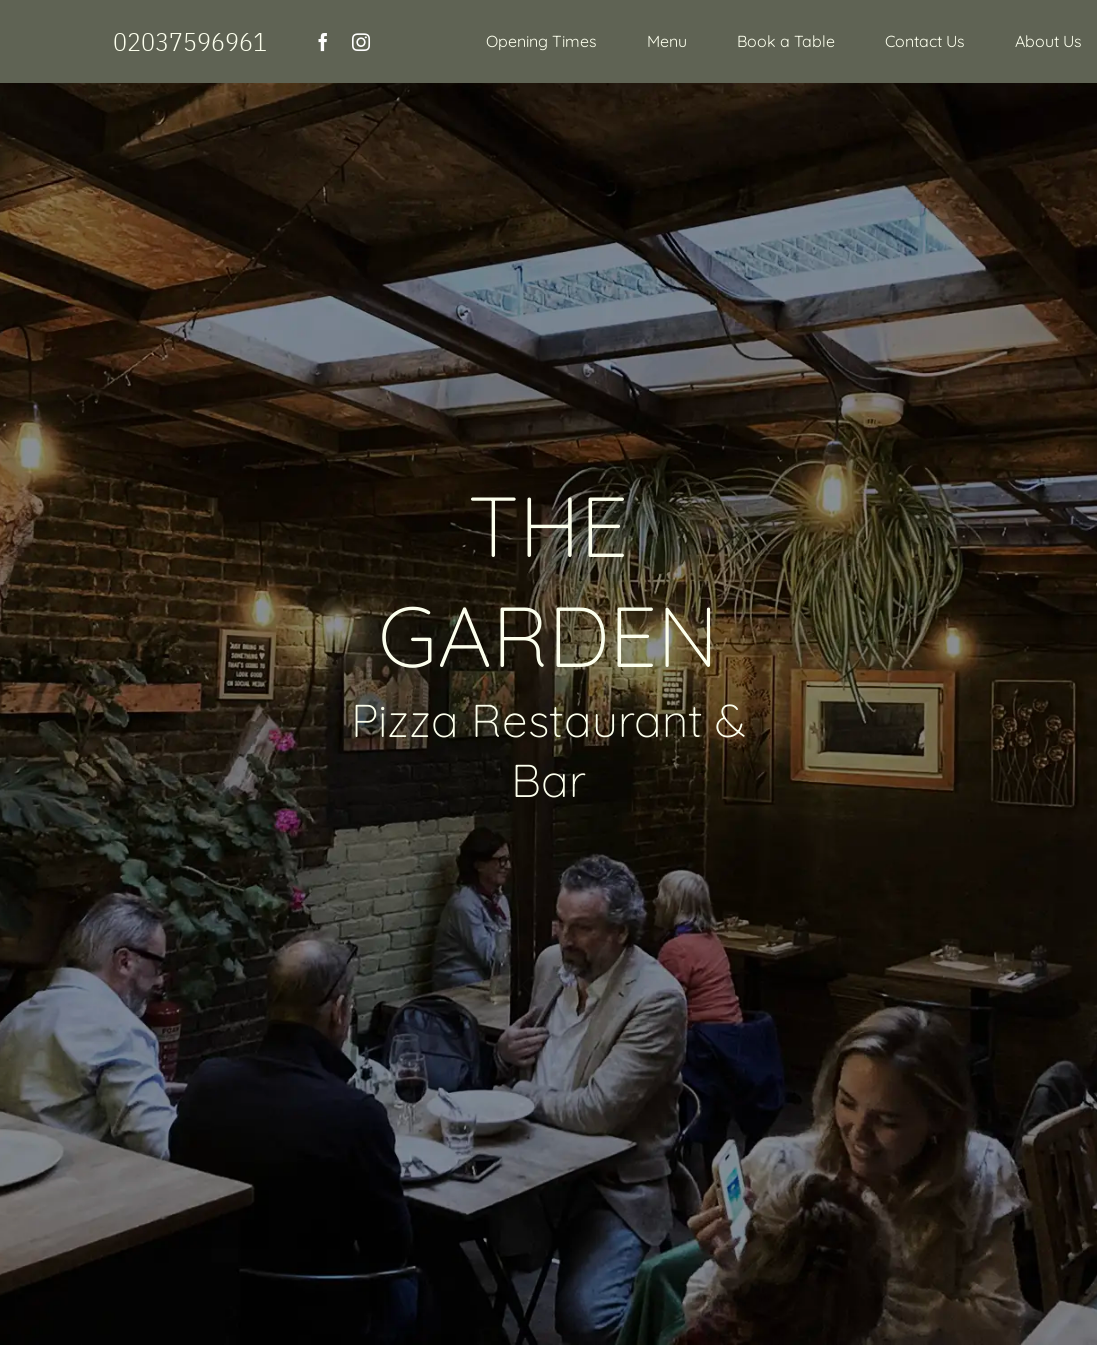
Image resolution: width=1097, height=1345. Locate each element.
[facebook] (323, 42)
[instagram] (361, 42)
